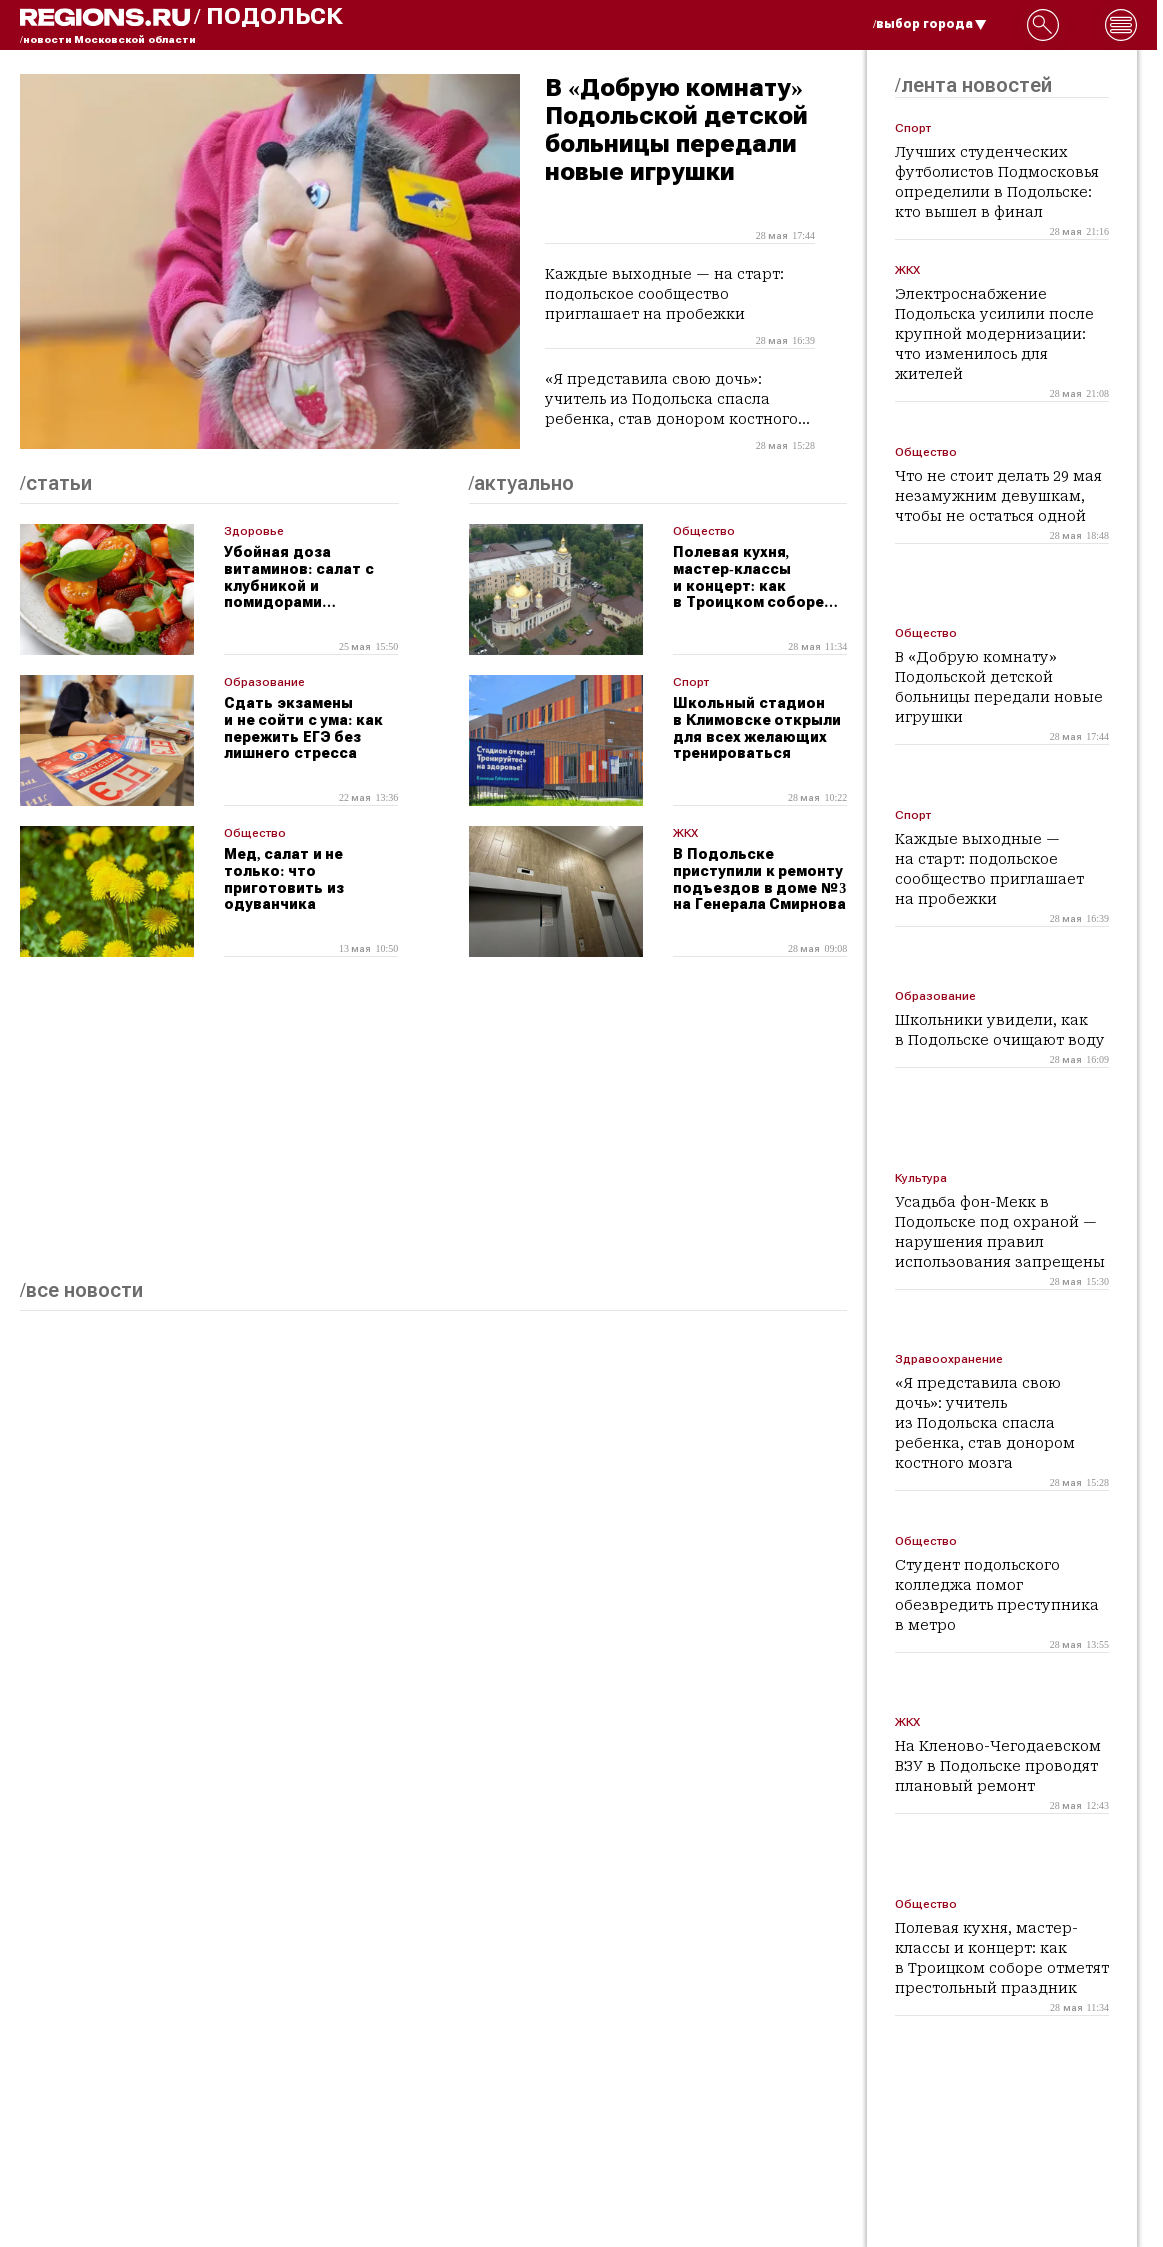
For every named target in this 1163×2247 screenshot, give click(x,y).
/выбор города (930, 24)
